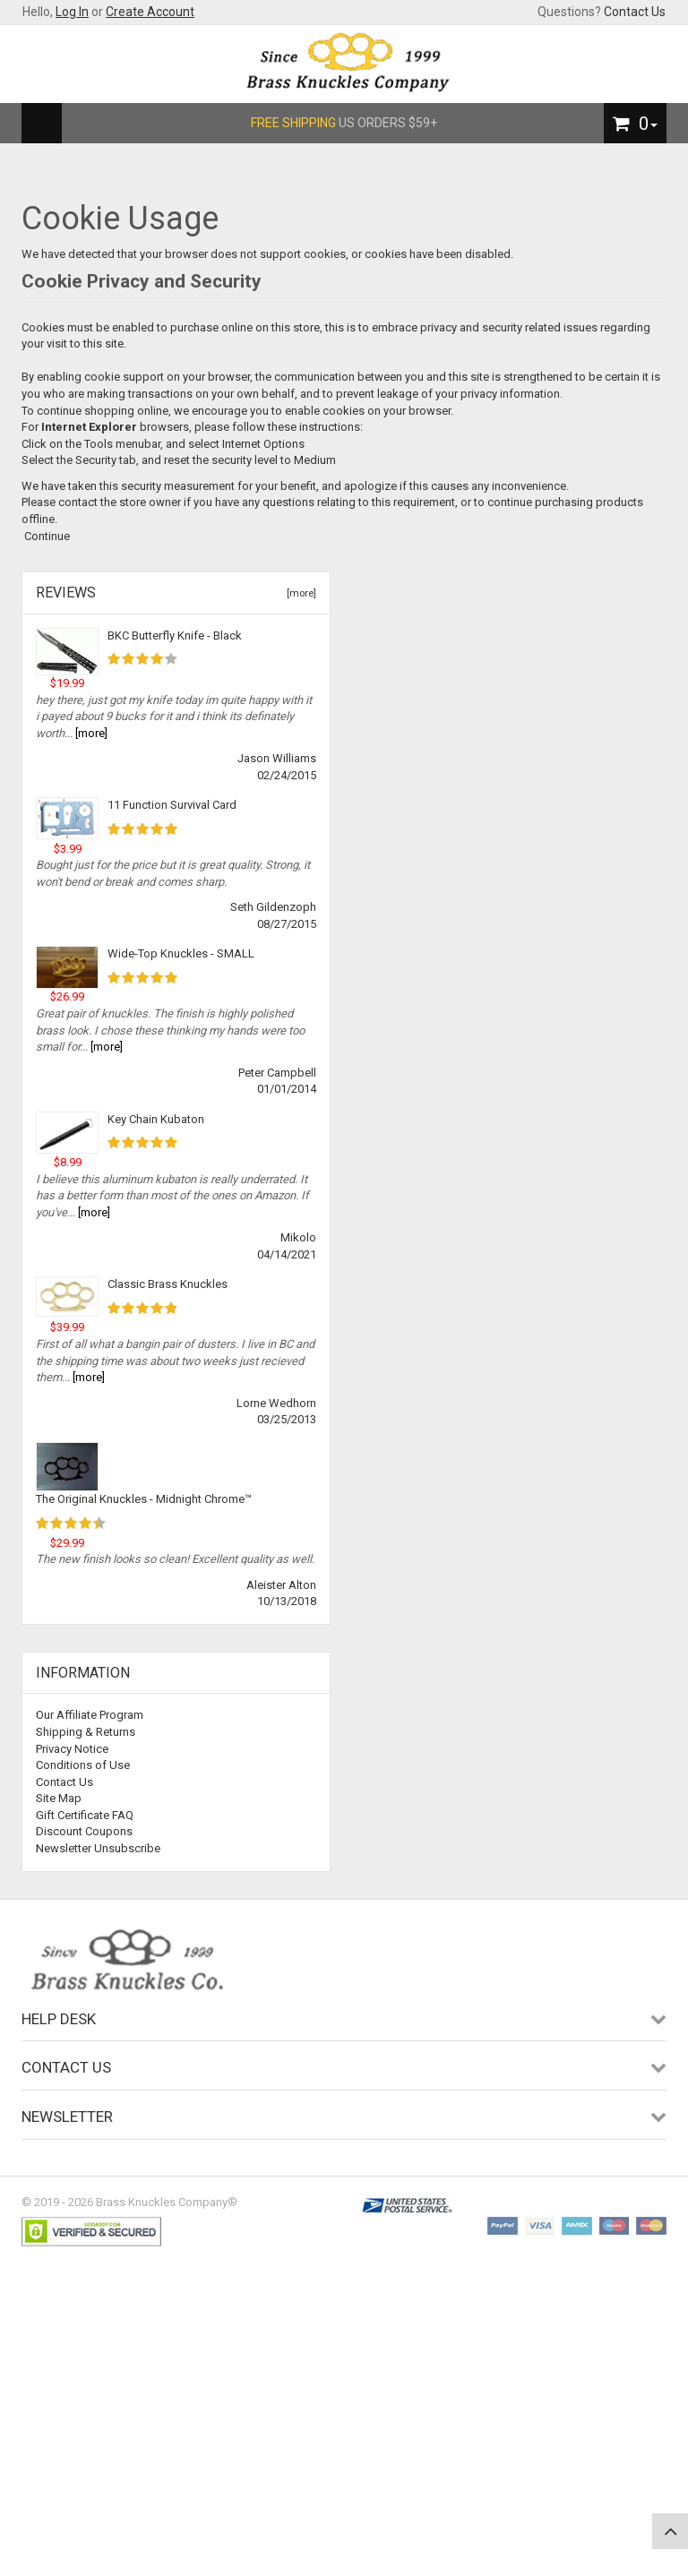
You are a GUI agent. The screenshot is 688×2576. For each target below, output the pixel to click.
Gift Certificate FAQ (84, 1815)
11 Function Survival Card (172, 804)
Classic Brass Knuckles (168, 1284)
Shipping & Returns (85, 1732)
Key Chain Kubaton (156, 1119)
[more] (298, 593)
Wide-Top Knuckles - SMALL (181, 953)
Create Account (150, 11)
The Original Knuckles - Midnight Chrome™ (144, 1499)
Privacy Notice (72, 1749)
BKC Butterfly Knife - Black (175, 635)
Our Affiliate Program (89, 1715)
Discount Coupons (84, 1831)
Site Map (59, 1798)
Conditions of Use (83, 1765)
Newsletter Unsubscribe (98, 1848)
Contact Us (635, 11)
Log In (72, 11)
